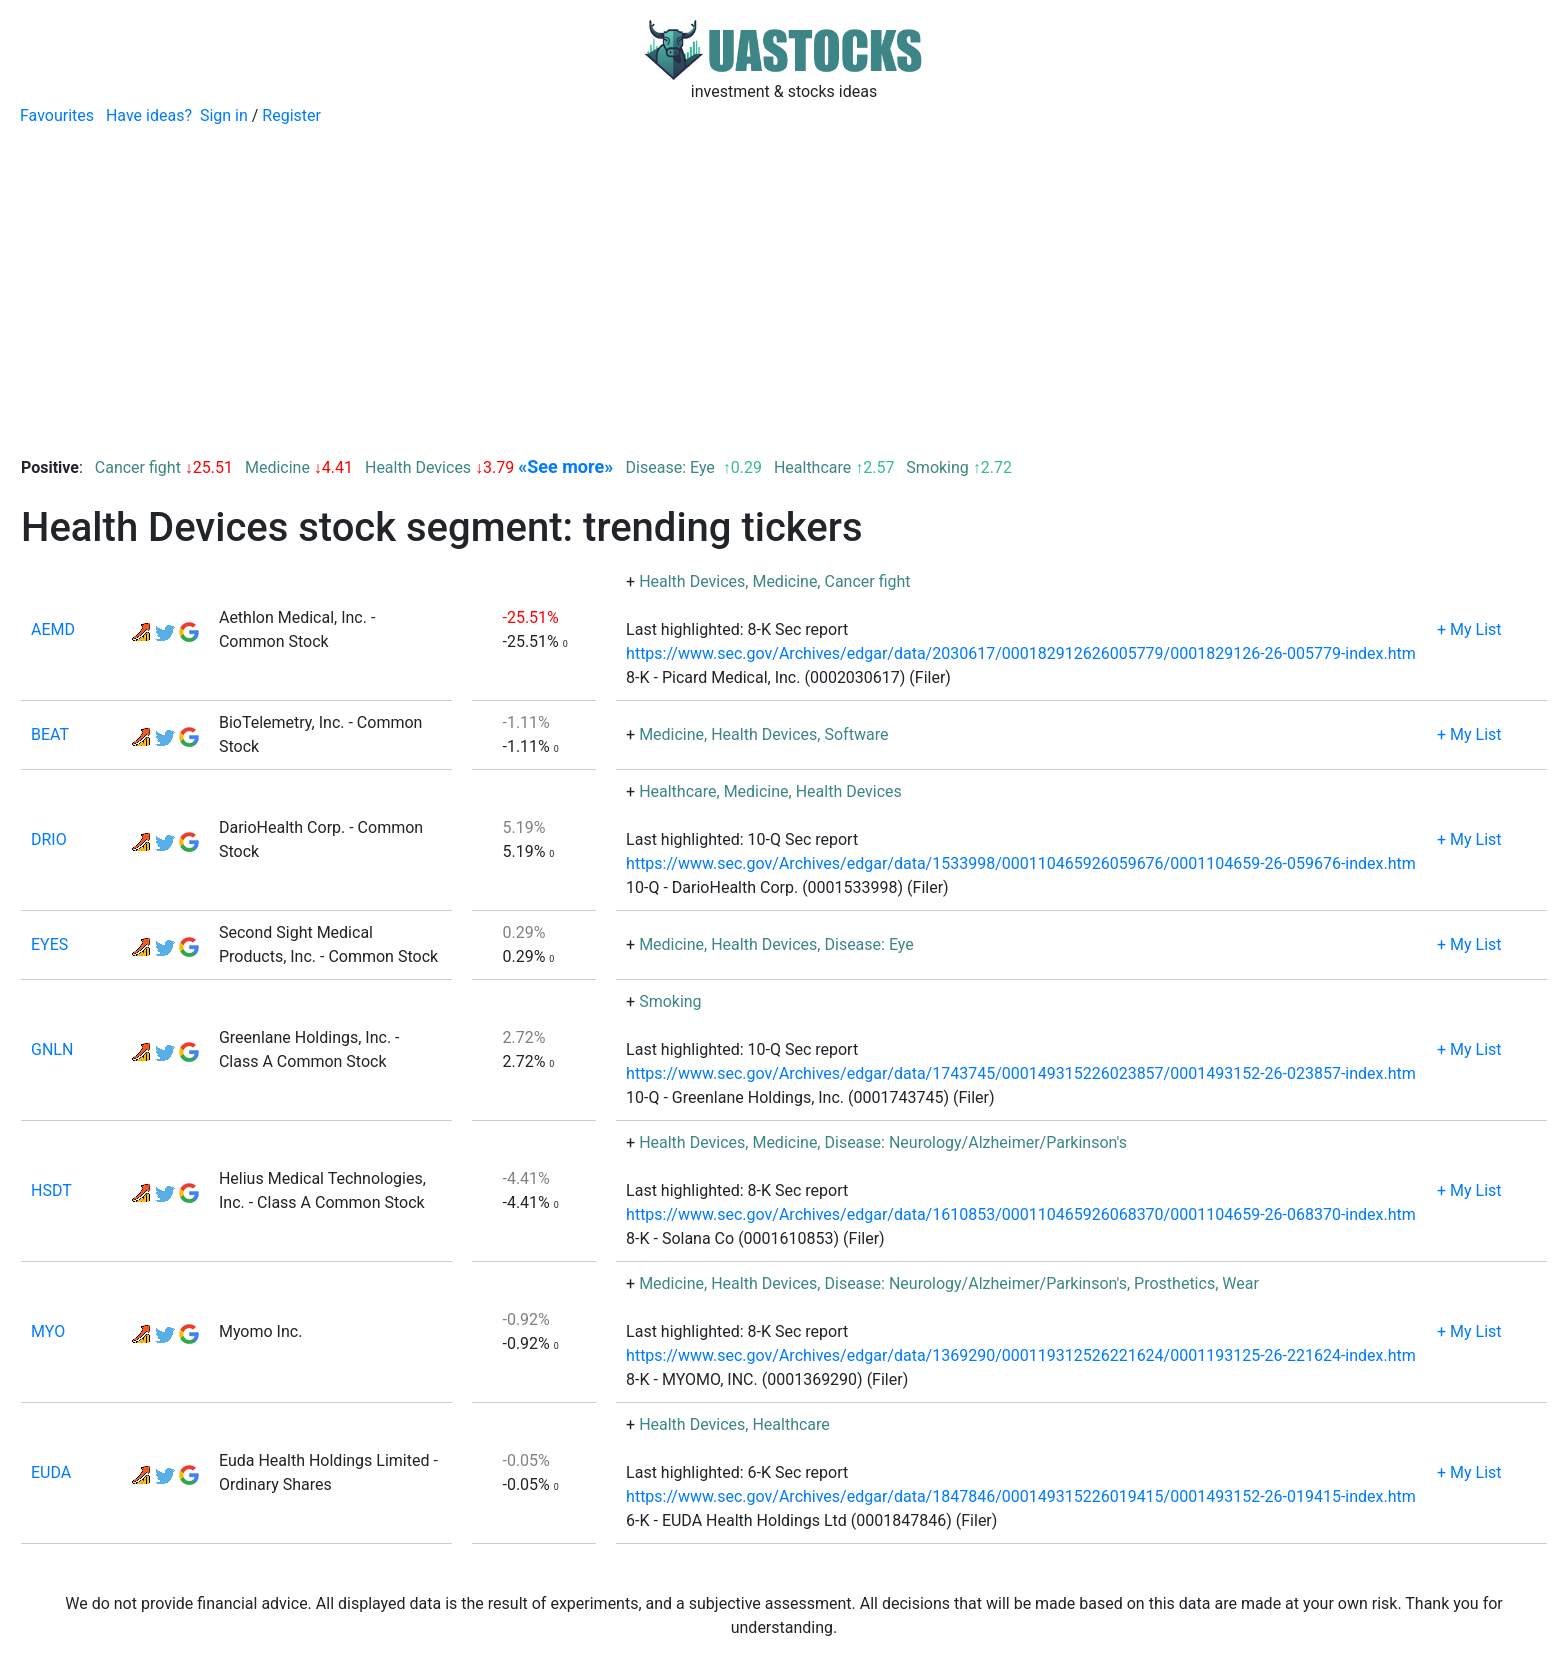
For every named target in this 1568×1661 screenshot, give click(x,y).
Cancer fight (138, 467)
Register (291, 115)
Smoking (937, 467)
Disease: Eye (672, 467)
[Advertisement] (784, 278)
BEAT (50, 734)
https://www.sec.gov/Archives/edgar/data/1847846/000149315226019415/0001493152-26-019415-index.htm (1021, 1496)
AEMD (53, 629)
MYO (48, 1331)
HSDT (51, 1190)
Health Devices (418, 467)
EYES (49, 944)
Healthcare (812, 467)
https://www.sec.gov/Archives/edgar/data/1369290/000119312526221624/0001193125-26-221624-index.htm (1021, 1355)
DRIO (49, 839)
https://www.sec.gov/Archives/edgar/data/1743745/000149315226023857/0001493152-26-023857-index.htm (1021, 1073)
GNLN (52, 1049)
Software (856, 734)
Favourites (57, 115)
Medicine (277, 467)
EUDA (51, 1472)
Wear (1240, 1283)
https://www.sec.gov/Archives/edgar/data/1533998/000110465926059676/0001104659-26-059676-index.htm (1021, 863)
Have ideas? (149, 115)
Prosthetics (1174, 1283)
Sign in (224, 115)
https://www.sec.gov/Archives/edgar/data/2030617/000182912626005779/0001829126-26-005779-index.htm (1021, 653)
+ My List (1469, 629)
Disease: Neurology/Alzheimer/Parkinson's (975, 1142)
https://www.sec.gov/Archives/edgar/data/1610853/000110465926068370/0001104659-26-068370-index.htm (1021, 1214)
